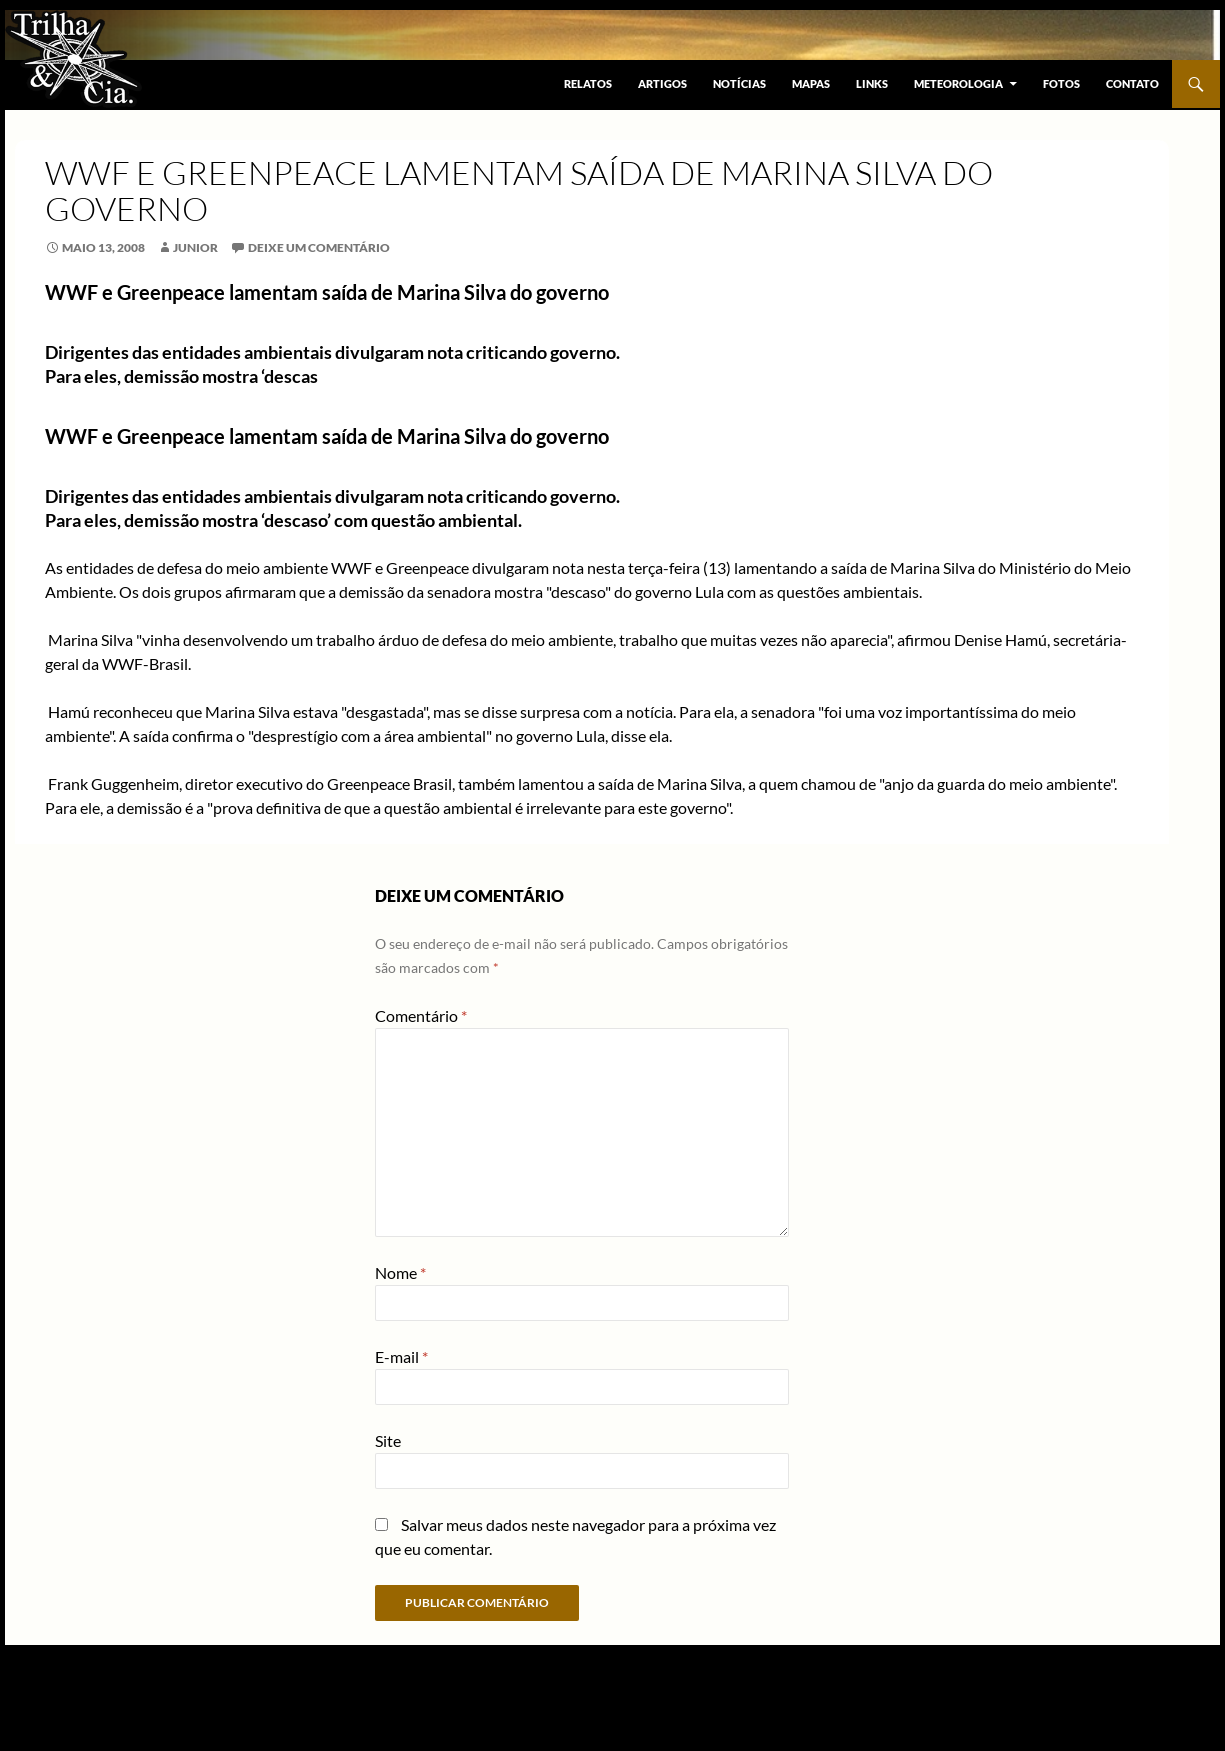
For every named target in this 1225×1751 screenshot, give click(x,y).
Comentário (421, 1015)
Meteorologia (958, 83)
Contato (1132, 83)
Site (388, 1440)
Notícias (739, 83)
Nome (400, 1272)
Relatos (588, 83)
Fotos (1061, 83)
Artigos (662, 83)
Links (872, 83)
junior (195, 247)
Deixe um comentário (319, 247)
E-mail (401, 1356)
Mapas (811, 83)
